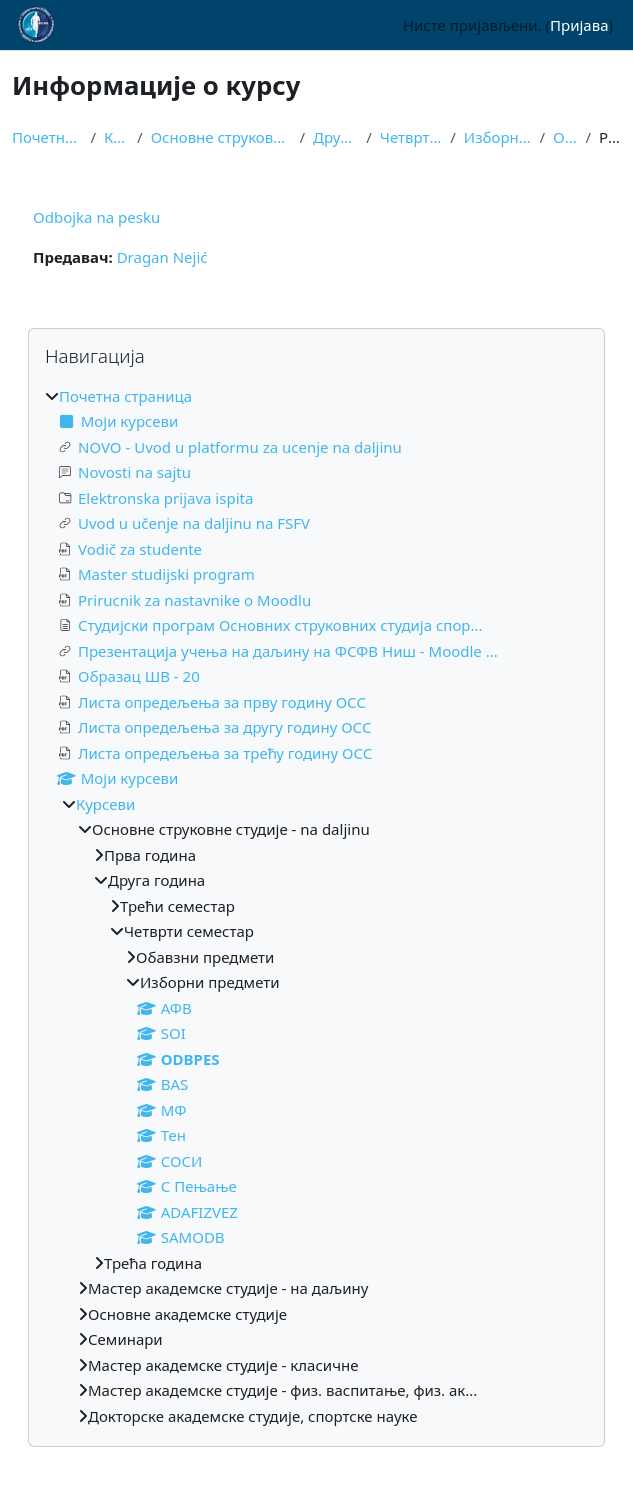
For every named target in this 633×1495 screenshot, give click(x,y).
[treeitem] (316, 906)
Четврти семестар (411, 137)
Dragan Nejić (162, 257)
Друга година (335, 137)
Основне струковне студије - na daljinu (221, 137)
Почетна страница (47, 137)
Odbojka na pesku (96, 217)
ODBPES (565, 137)
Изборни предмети (498, 137)
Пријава (579, 25)
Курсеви (116, 137)
